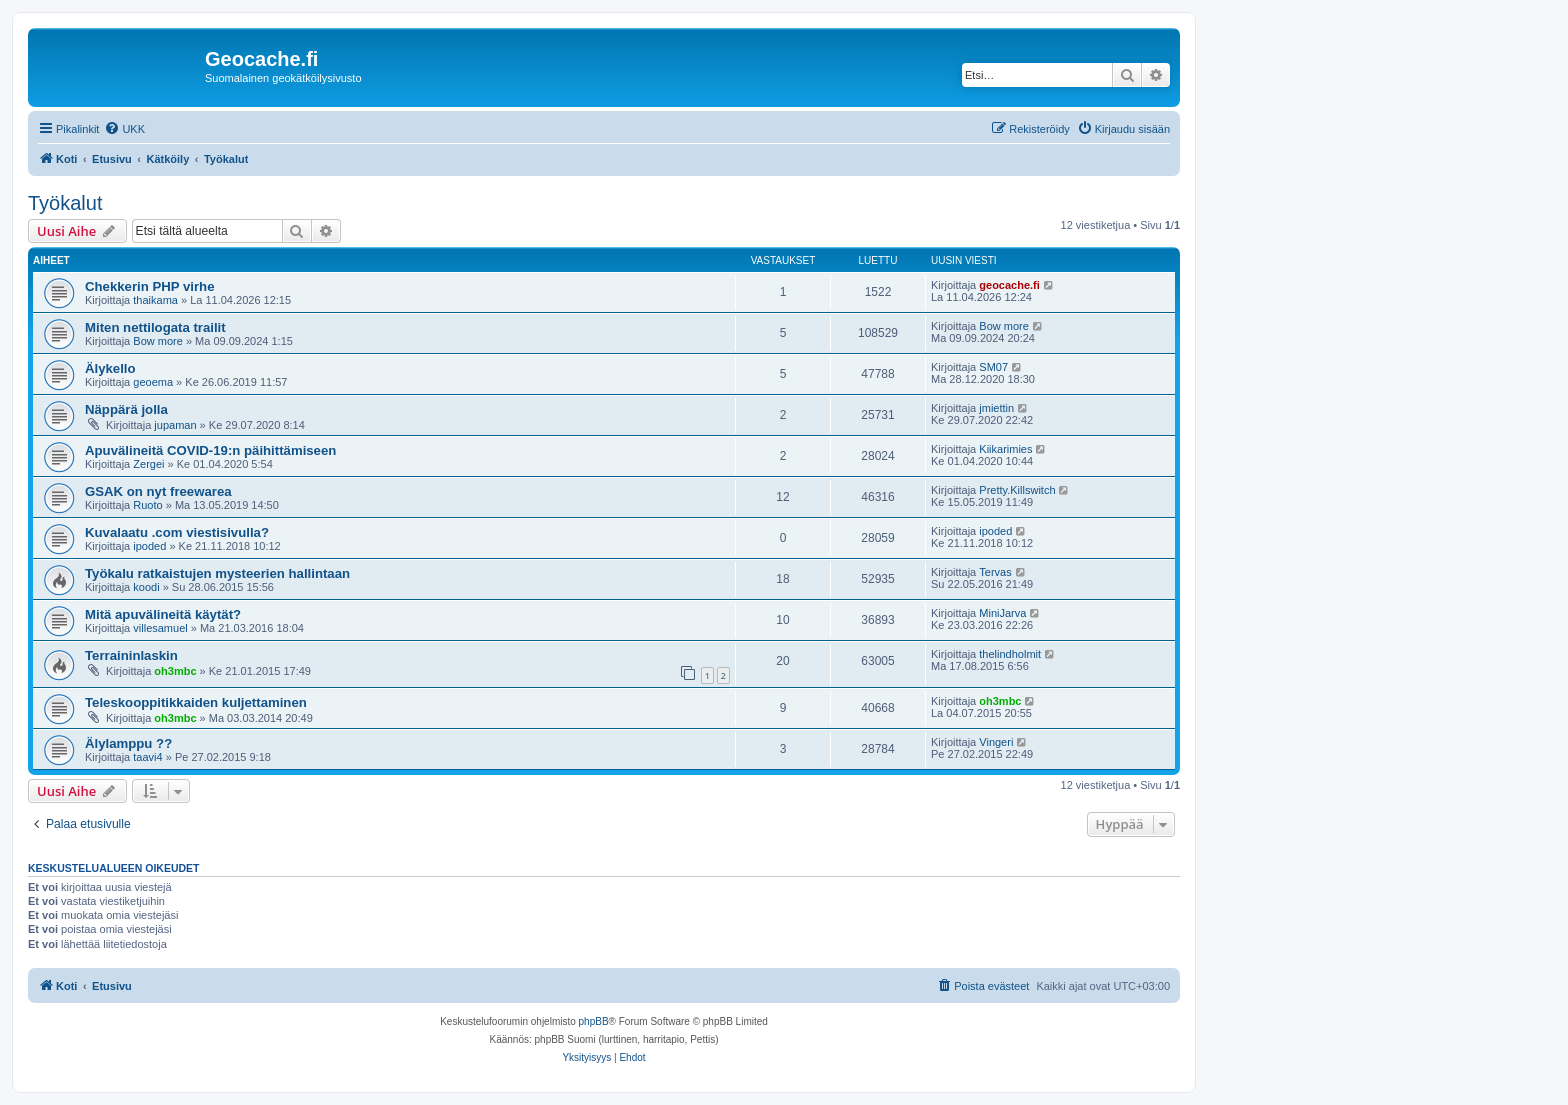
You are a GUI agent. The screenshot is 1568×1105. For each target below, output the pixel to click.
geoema (153, 382)
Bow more (158, 341)
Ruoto (147, 505)
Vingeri (996, 742)
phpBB (594, 1021)
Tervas (995, 572)
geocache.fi (1009, 285)
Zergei (148, 464)
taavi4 (147, 757)
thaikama (155, 300)
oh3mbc (175, 671)
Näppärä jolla (126, 409)
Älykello (110, 368)
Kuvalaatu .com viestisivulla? (177, 532)
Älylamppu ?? (128, 743)
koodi (146, 587)
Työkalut (65, 203)
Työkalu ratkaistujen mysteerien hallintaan (217, 573)
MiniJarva (1002, 613)
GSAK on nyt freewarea (158, 491)
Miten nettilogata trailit (155, 327)
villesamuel (160, 628)
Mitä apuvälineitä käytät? (163, 614)
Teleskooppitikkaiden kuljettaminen (196, 702)
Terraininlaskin (131, 655)
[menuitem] (124, 129)
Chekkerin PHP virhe (150, 286)
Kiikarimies (1005, 449)
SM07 (993, 367)
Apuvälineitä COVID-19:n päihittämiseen (210, 450)
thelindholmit (1010, 654)
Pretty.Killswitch (1017, 490)
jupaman (175, 425)
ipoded (149, 546)
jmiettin (996, 408)
